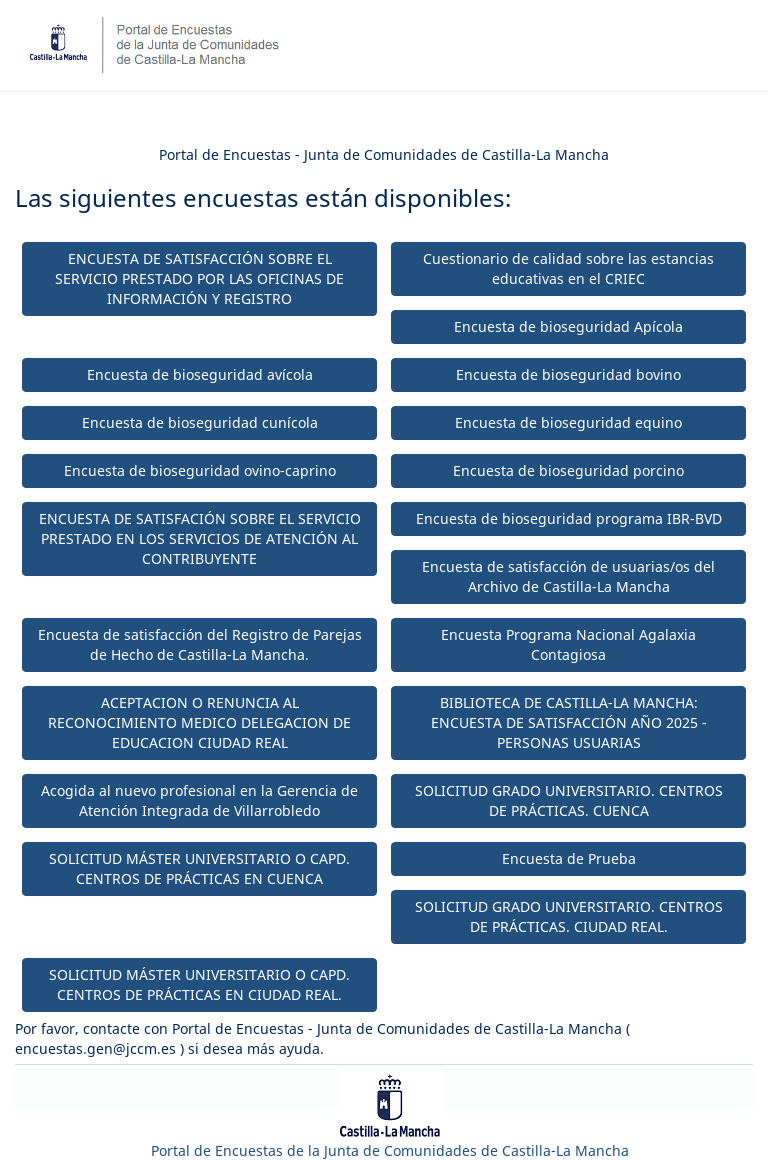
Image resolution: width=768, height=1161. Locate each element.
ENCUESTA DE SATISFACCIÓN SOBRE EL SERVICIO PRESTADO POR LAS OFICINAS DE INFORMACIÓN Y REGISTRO (199, 278)
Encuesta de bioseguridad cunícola (200, 422)
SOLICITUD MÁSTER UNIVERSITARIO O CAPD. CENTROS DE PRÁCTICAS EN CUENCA (199, 868)
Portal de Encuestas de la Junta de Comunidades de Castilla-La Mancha (390, 1150)
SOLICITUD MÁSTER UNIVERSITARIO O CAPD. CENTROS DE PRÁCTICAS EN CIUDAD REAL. (199, 984)
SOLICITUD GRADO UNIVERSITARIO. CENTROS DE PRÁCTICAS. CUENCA (569, 800)
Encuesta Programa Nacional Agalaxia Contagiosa (568, 644)
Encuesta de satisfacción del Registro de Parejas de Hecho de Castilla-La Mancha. (200, 644)
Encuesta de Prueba (569, 858)
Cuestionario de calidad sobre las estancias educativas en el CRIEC (568, 268)
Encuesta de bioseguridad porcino (568, 470)
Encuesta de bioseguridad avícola (200, 374)
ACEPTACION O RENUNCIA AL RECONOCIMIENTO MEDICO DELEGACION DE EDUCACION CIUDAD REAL (199, 722)
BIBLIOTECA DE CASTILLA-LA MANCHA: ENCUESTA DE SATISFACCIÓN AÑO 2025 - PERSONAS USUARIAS (569, 722)
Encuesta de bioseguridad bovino (568, 374)
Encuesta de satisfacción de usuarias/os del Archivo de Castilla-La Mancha (568, 576)
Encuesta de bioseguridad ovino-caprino (200, 470)
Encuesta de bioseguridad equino (568, 422)
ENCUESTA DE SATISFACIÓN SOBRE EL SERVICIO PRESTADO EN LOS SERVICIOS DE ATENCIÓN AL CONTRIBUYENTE (200, 538)
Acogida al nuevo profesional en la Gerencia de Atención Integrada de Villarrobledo (199, 800)
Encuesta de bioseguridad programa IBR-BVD (569, 518)
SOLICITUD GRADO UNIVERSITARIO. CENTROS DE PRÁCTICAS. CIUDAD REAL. (569, 916)
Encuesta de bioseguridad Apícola (568, 326)
